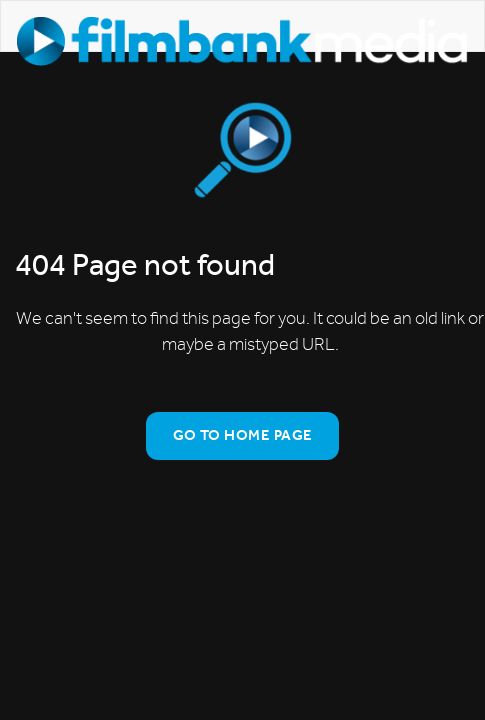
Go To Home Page (243, 435)
